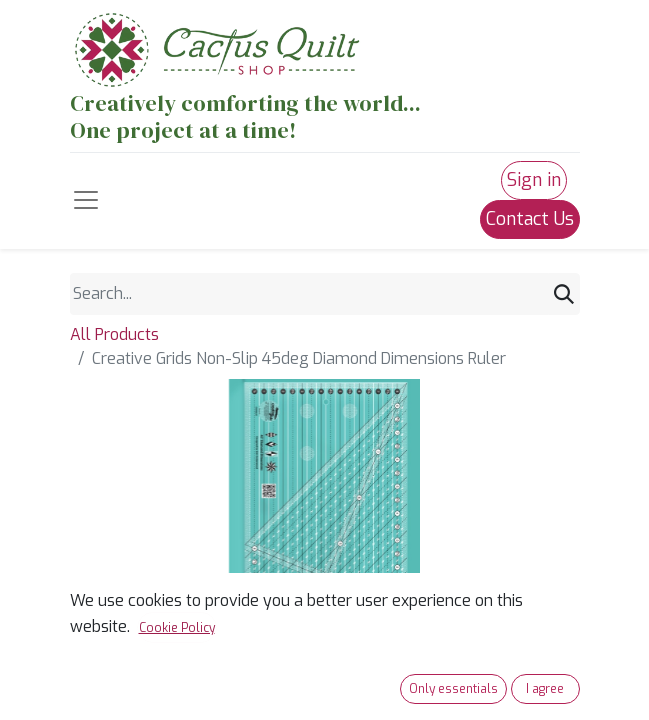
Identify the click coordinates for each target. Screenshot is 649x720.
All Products (114, 334)
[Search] (564, 294)
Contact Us (530, 219)
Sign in (534, 180)
